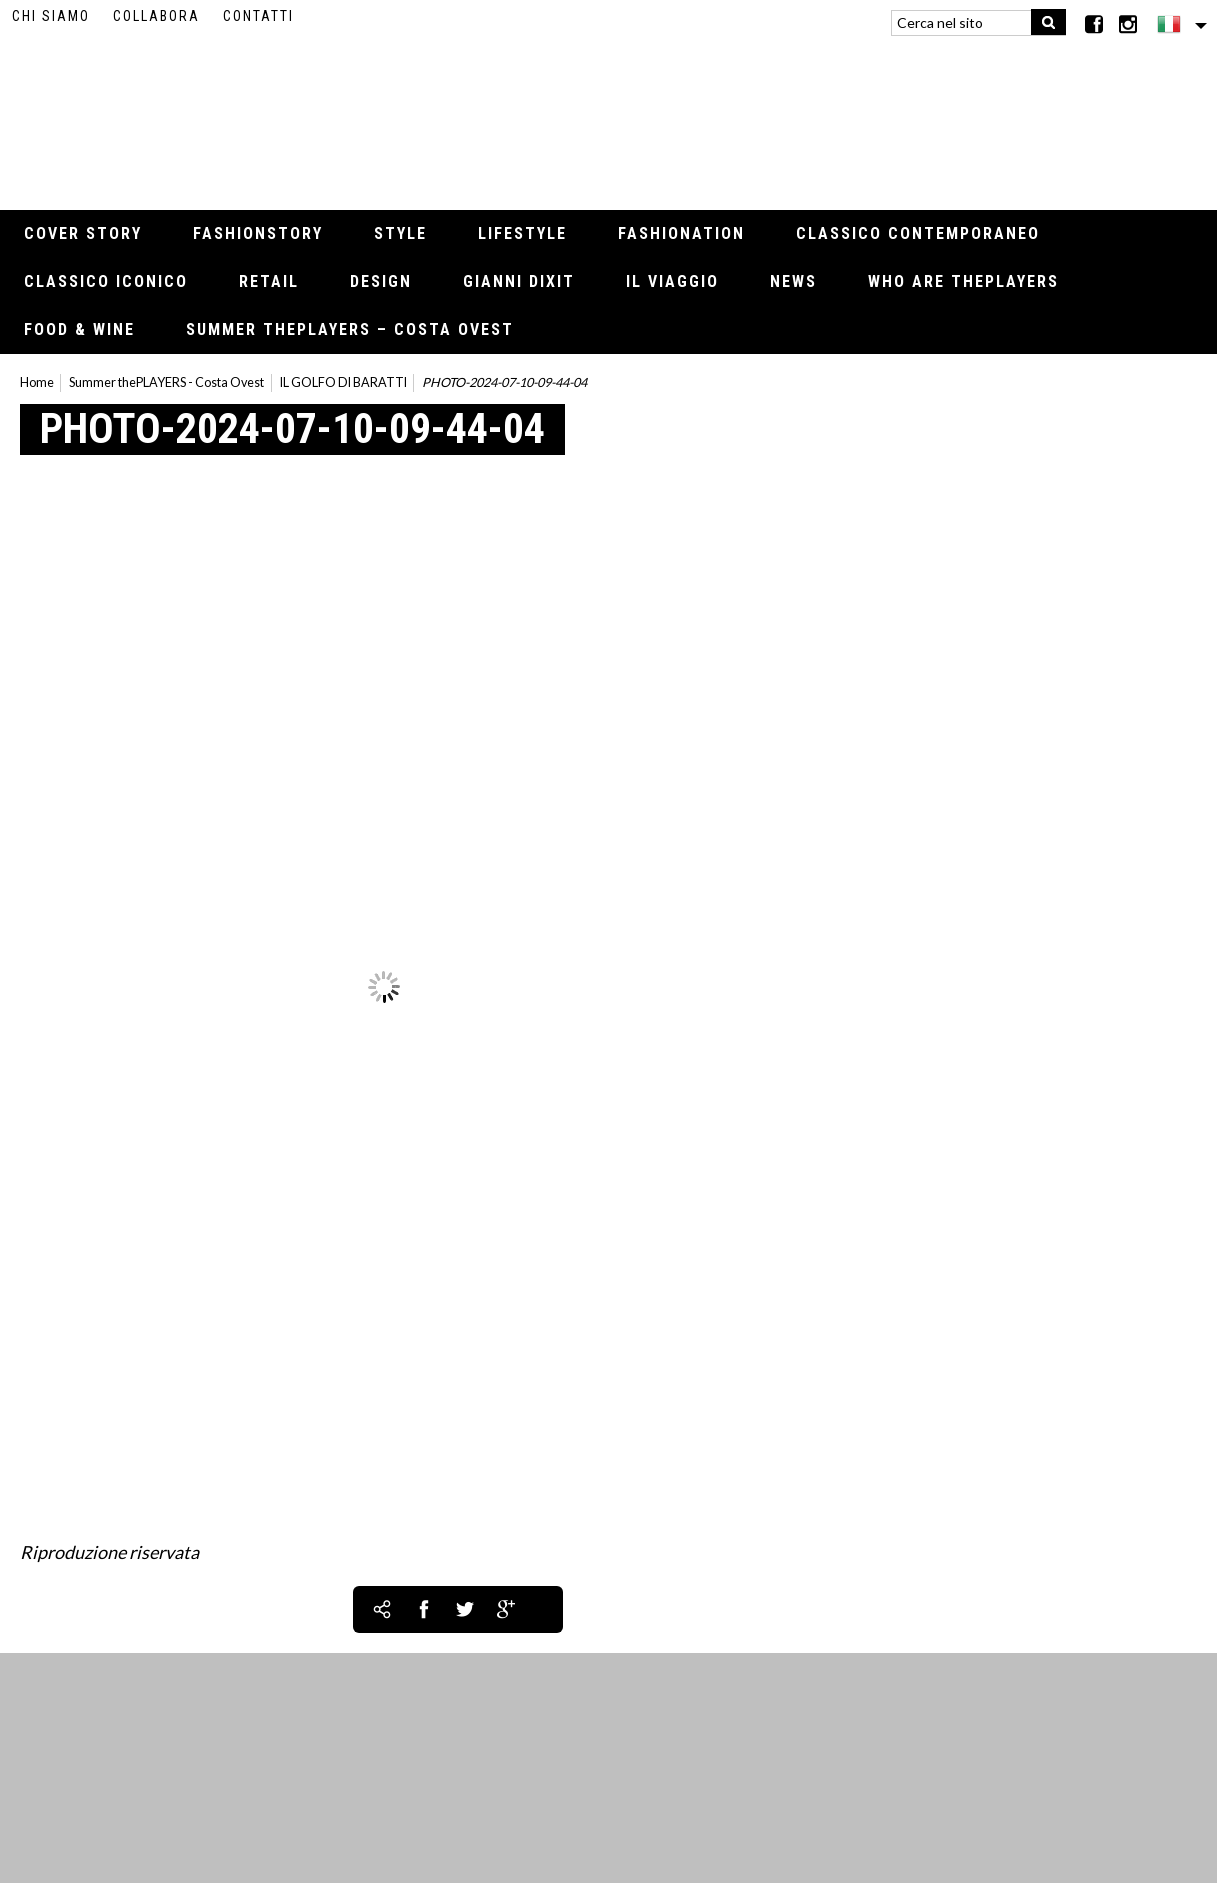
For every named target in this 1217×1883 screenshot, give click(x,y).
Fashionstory (258, 233)
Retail (269, 281)
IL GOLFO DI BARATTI (343, 382)
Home (37, 382)
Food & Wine (79, 329)
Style (400, 233)
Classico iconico (106, 281)
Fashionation (681, 233)
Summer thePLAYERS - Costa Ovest (166, 382)
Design (381, 281)
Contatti (258, 16)
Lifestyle (522, 233)
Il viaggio (672, 281)
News (793, 281)
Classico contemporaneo (918, 233)
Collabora (156, 16)
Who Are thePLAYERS (963, 281)
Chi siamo (51, 16)
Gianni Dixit (519, 281)
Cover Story (83, 233)
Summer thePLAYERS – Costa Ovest (350, 329)
